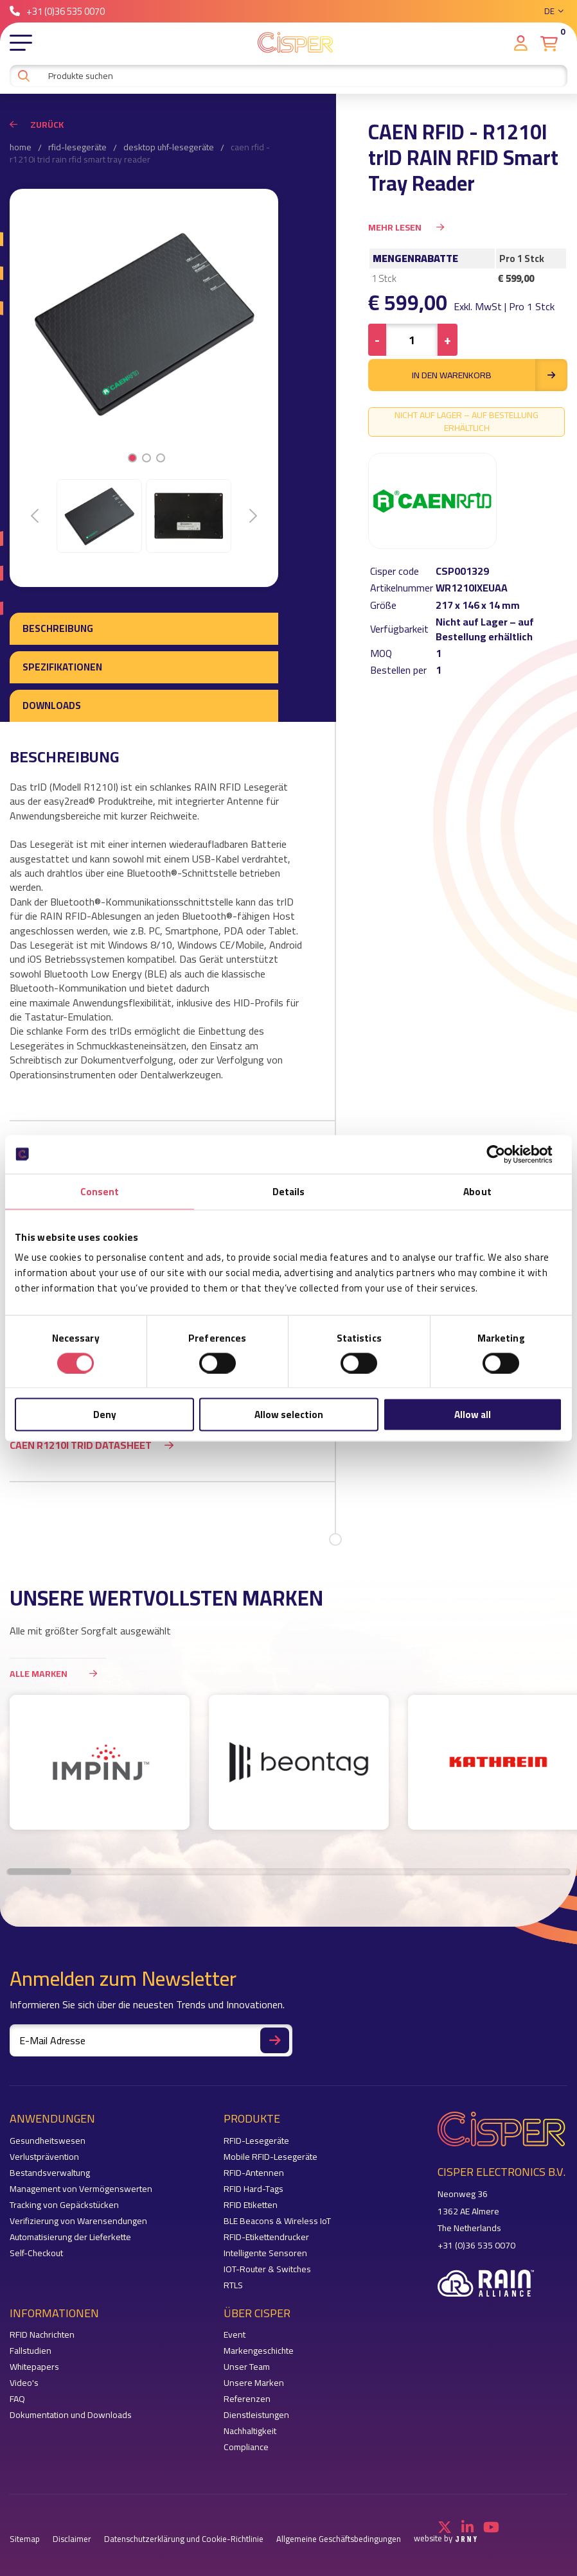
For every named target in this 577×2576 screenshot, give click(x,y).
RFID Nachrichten (42, 2335)
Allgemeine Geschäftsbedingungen (338, 2539)
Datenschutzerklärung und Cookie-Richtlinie (183, 2539)
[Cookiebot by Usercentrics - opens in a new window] (506, 1154)
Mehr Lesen (406, 227)
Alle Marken (58, 1673)
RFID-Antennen (254, 2173)
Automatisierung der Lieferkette (70, 2237)
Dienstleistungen (256, 2415)
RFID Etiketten (251, 2205)
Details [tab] (288, 1191)
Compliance (246, 2447)
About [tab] (477, 1191)
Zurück (37, 124)
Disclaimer (72, 2539)
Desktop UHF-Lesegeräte (168, 147)
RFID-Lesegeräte (77, 147)
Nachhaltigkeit (250, 2431)
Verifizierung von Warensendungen (78, 2221)
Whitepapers (34, 2367)
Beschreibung (57, 628)
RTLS (233, 2285)
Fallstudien (30, 2351)
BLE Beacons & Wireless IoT (277, 2221)
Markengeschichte (259, 2351)
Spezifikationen (62, 667)
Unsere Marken (254, 2383)
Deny (104, 1414)
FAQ (17, 2399)
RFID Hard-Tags (253, 2189)
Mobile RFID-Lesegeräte (270, 2157)
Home (20, 147)
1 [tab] (133, 457)
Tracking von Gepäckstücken (64, 2205)
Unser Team (247, 2367)
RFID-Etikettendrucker (266, 2237)
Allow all (472, 1414)
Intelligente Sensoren (265, 2253)
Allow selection (288, 1414)
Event (234, 2335)
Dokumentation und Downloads (71, 2415)
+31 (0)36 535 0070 (57, 11)
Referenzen (247, 2399)
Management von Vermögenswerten (81, 2189)
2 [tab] (147, 457)
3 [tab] (161, 457)
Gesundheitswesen (47, 2141)
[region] (288, 1768)
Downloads (51, 705)
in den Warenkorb (489, 375)
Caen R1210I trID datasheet (81, 1445)
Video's (24, 2383)
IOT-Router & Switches (267, 2269)
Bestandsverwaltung (50, 2173)
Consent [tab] (100, 1191)
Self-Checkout (36, 2253)
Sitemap (25, 2539)
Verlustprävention (44, 2157)
